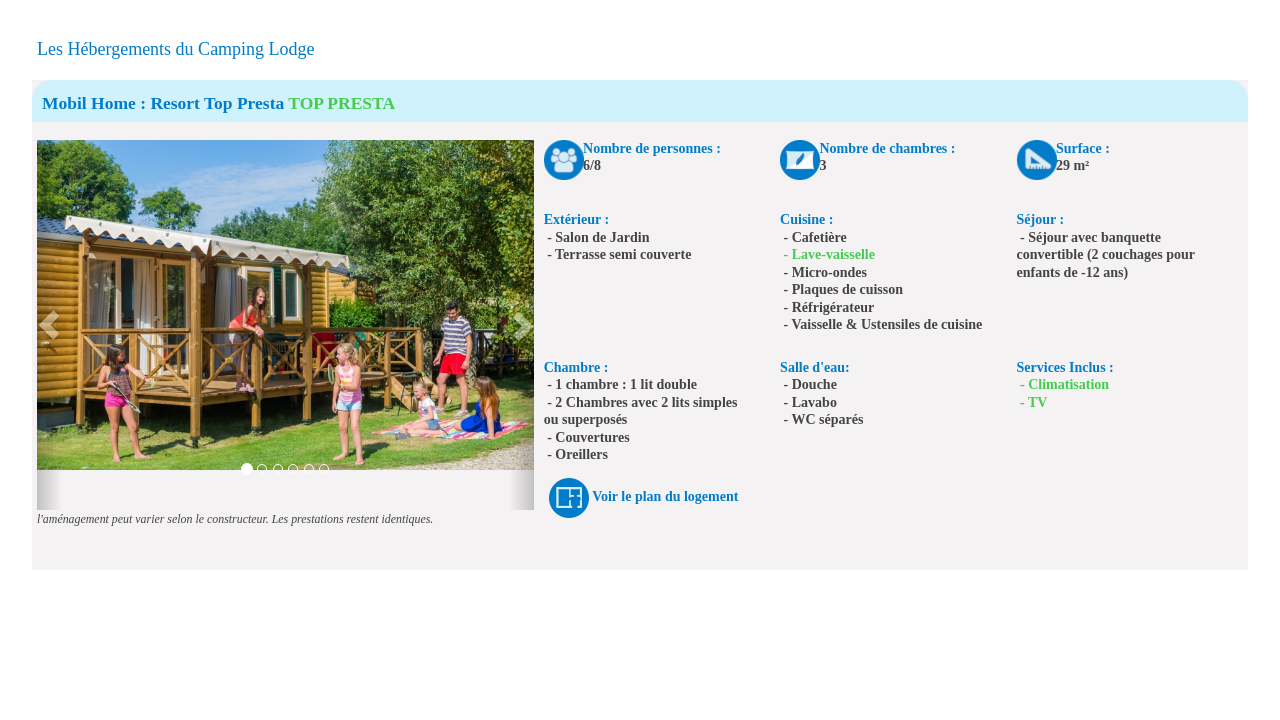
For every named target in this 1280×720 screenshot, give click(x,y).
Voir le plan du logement (665, 496)
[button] (49, 325)
